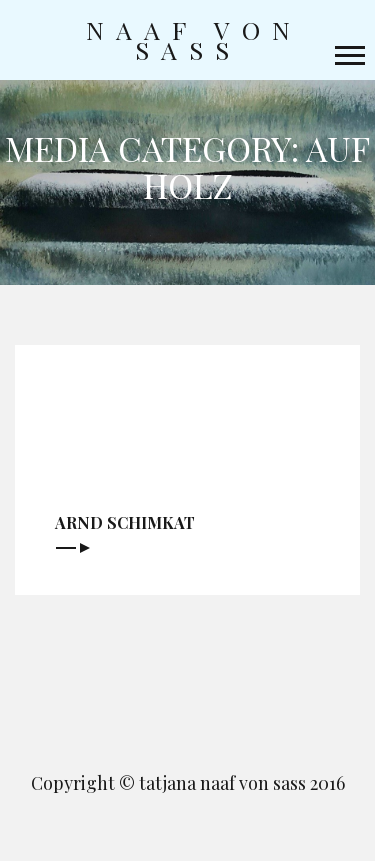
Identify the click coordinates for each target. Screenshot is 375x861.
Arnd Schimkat (125, 522)
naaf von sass (194, 40)
